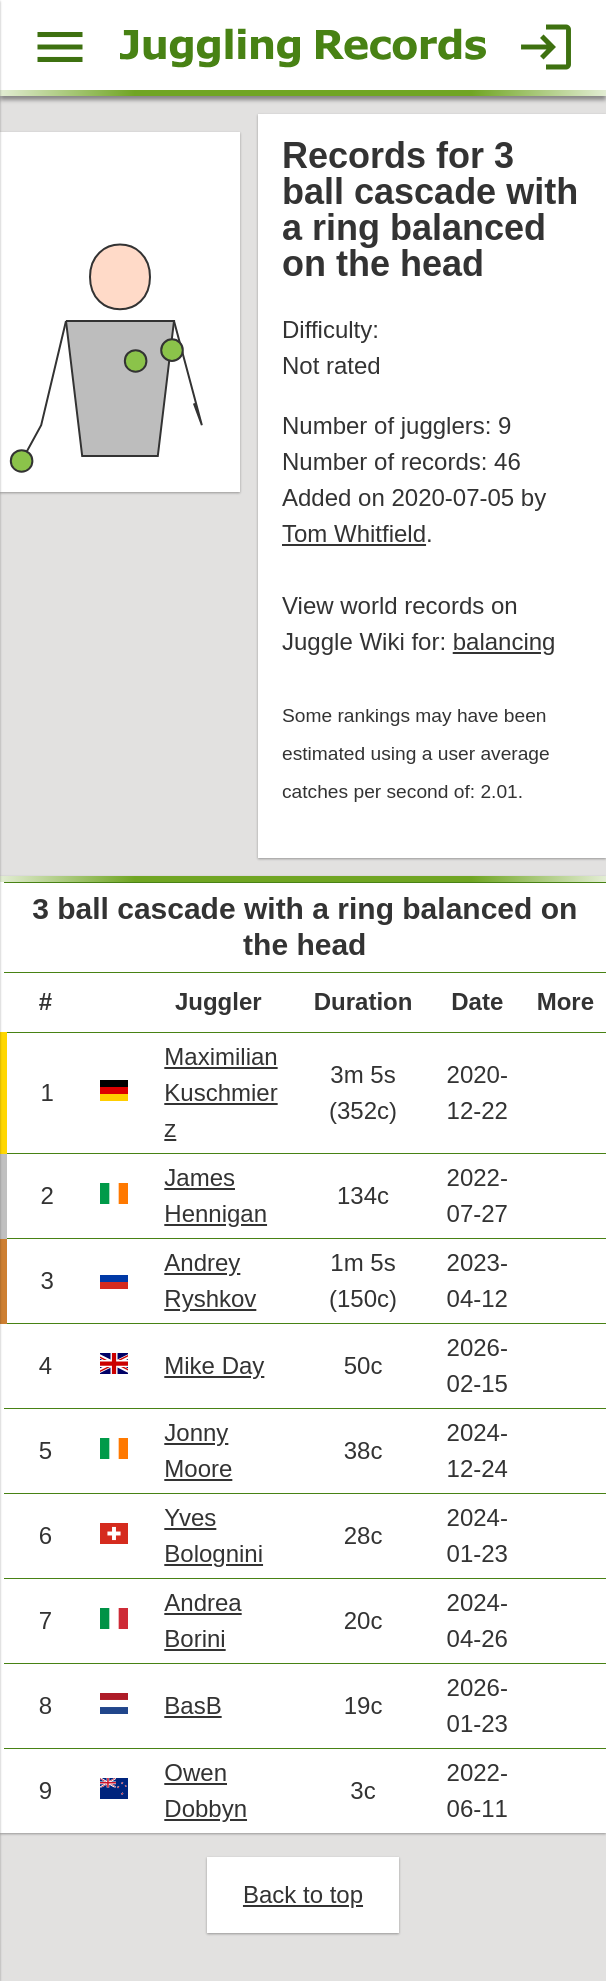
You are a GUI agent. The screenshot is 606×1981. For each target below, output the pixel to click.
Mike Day (214, 1365)
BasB (192, 1705)
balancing (504, 641)
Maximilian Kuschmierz (220, 1092)
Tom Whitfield (354, 533)
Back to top (303, 1894)
